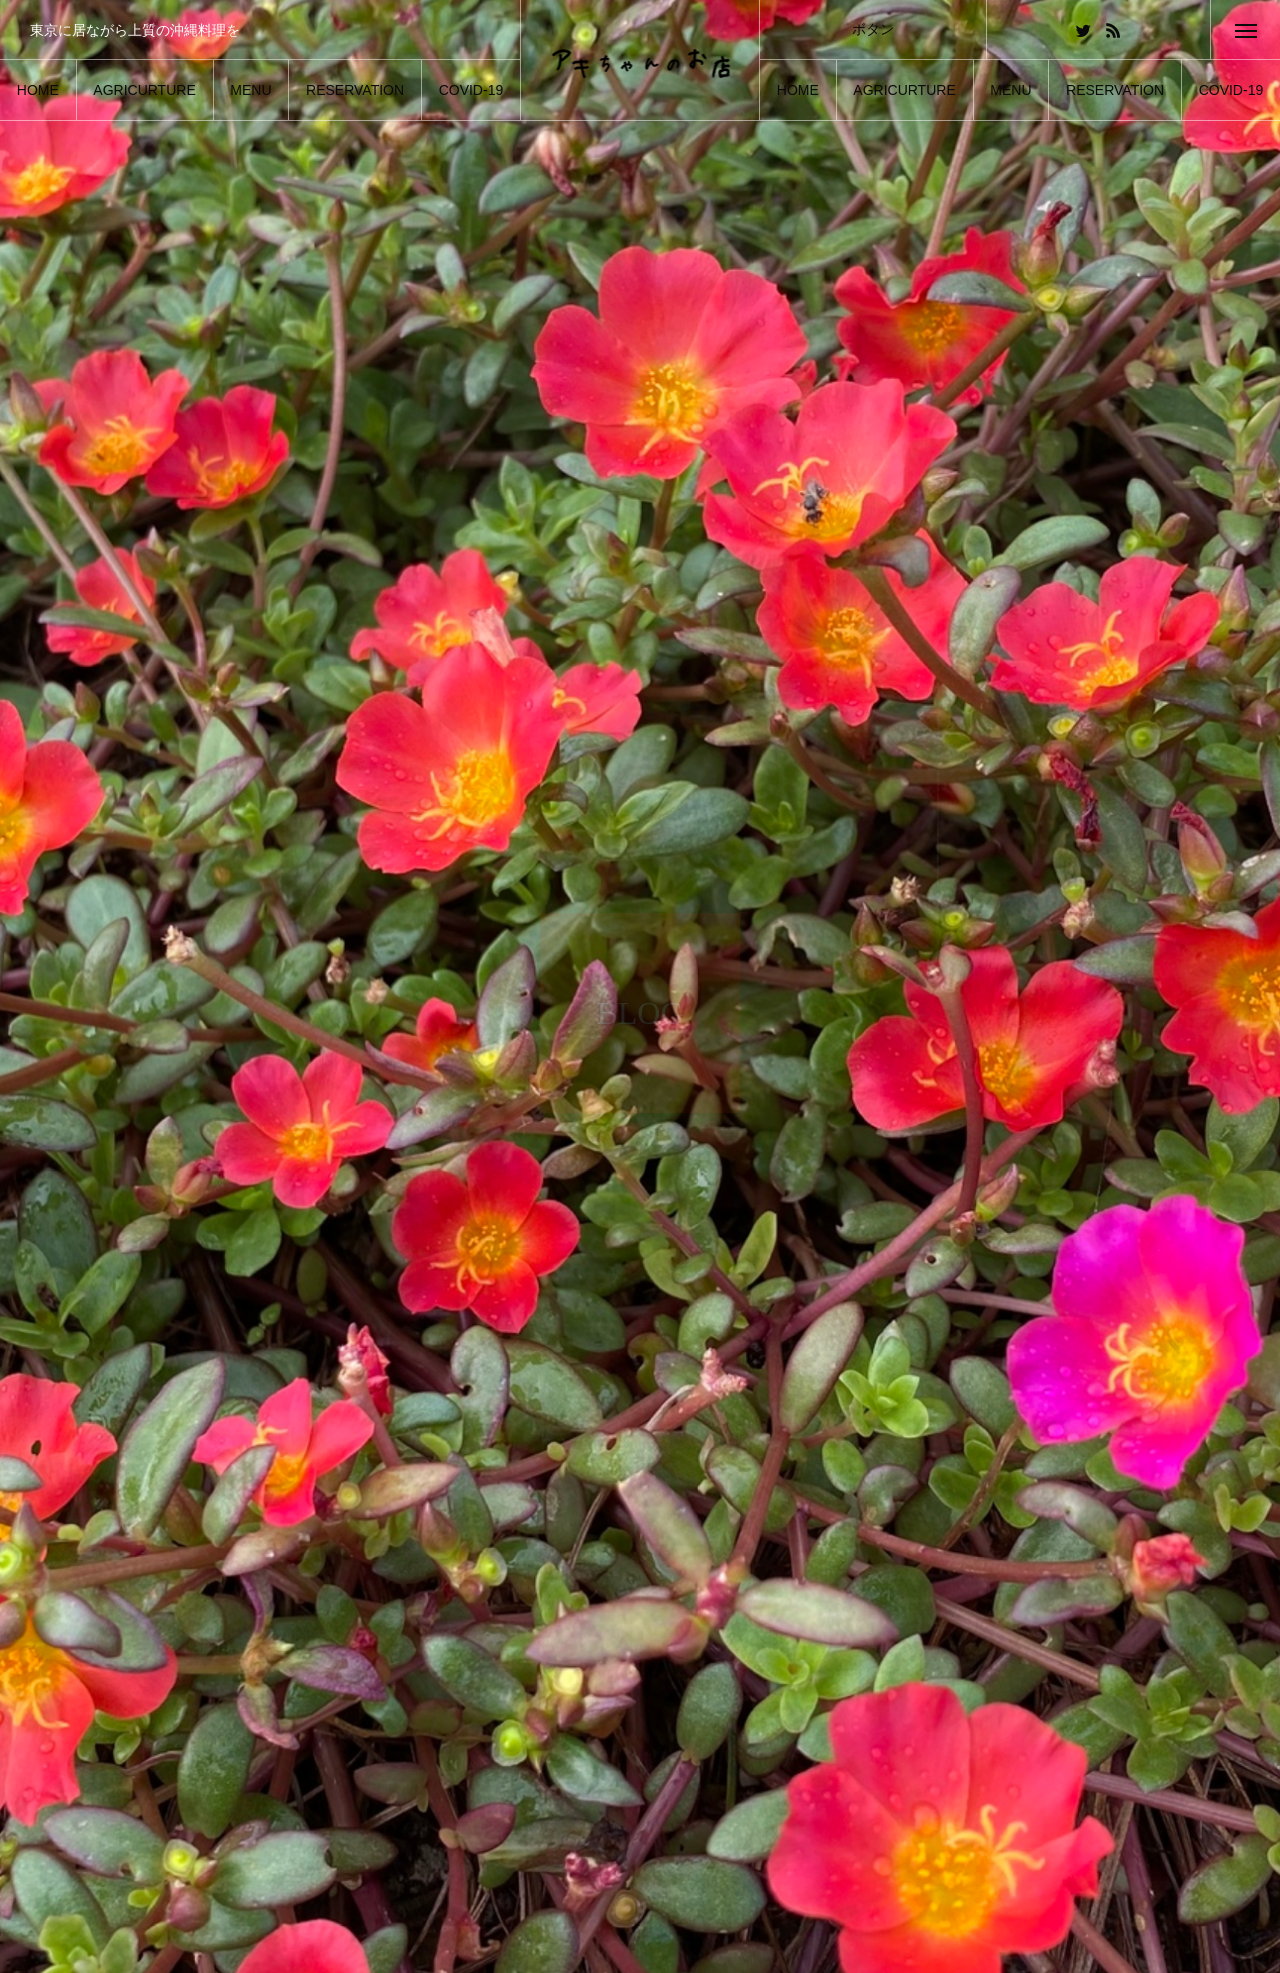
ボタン (873, 29)
